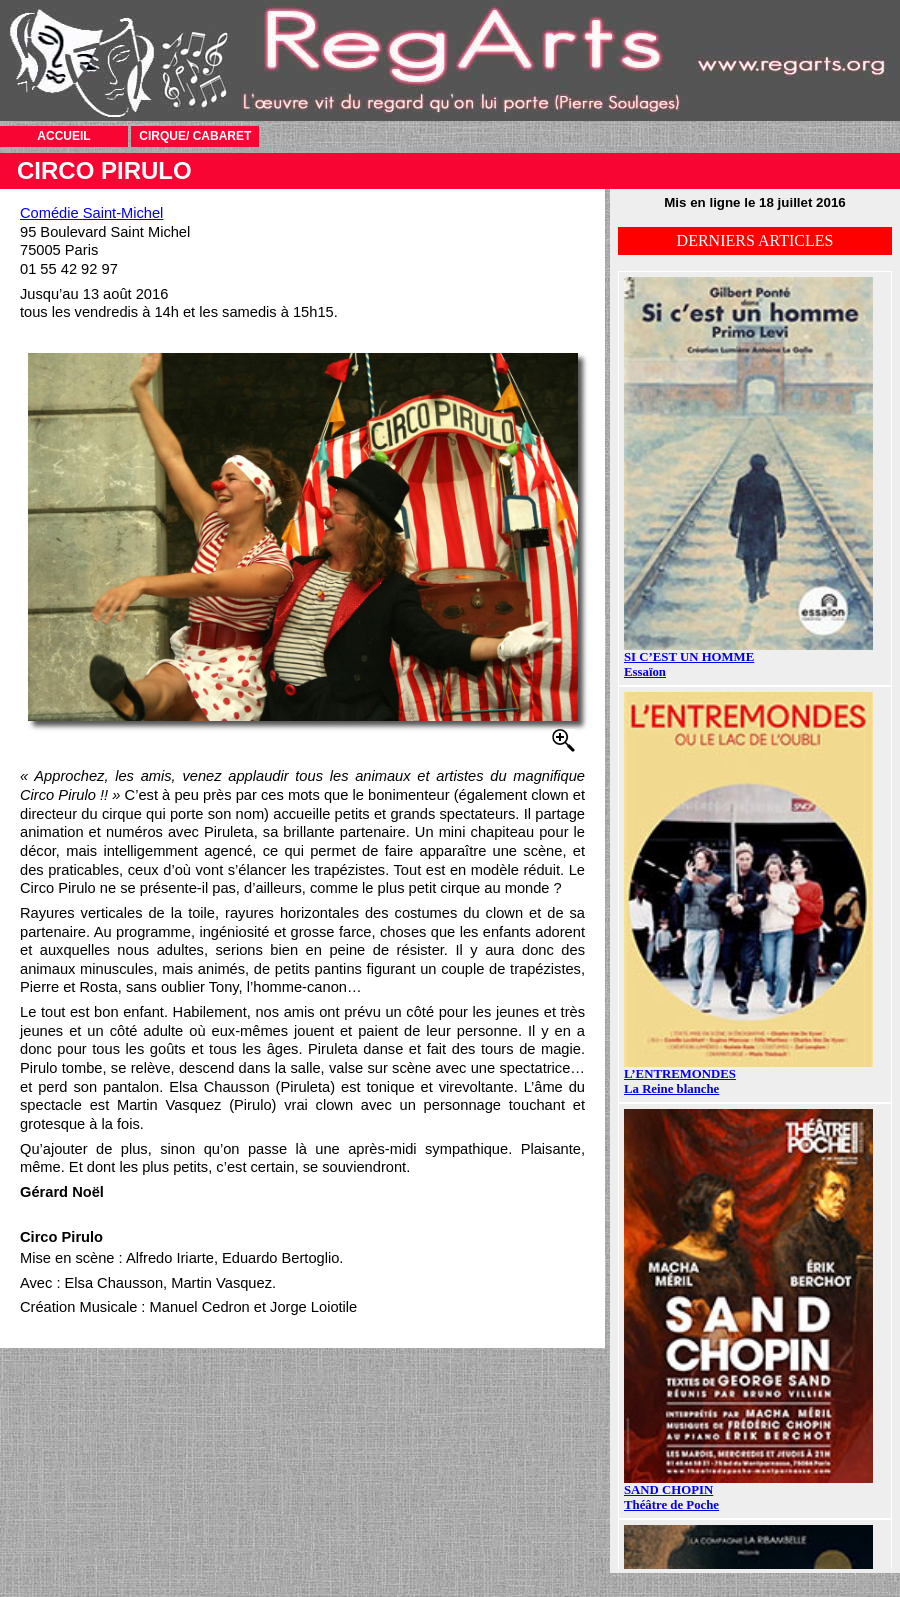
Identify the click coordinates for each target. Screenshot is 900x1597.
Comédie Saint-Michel (91, 213)
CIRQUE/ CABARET (195, 136)
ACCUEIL (63, 136)
